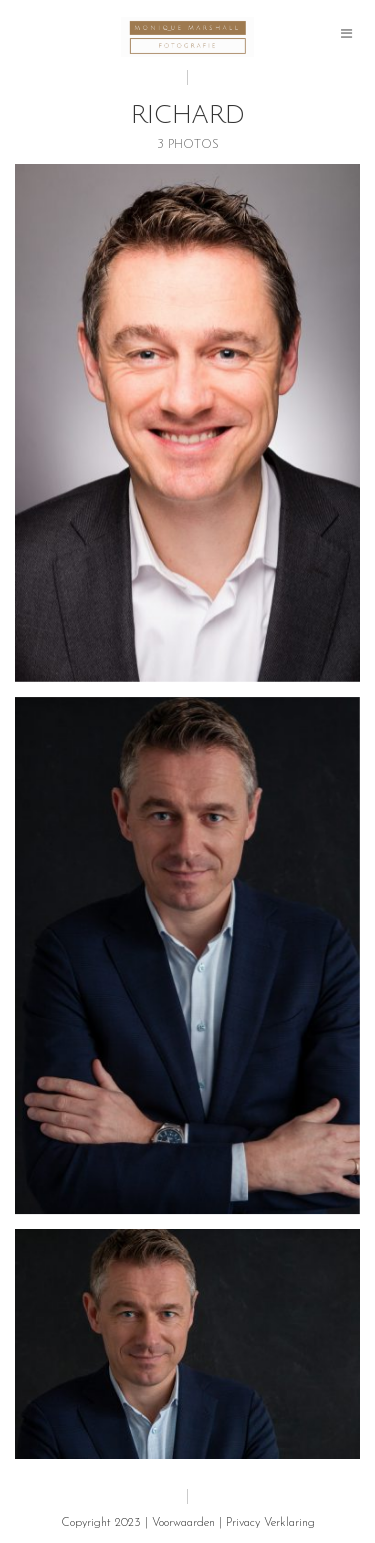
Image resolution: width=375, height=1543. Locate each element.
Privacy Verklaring (270, 1523)
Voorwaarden (183, 1523)
